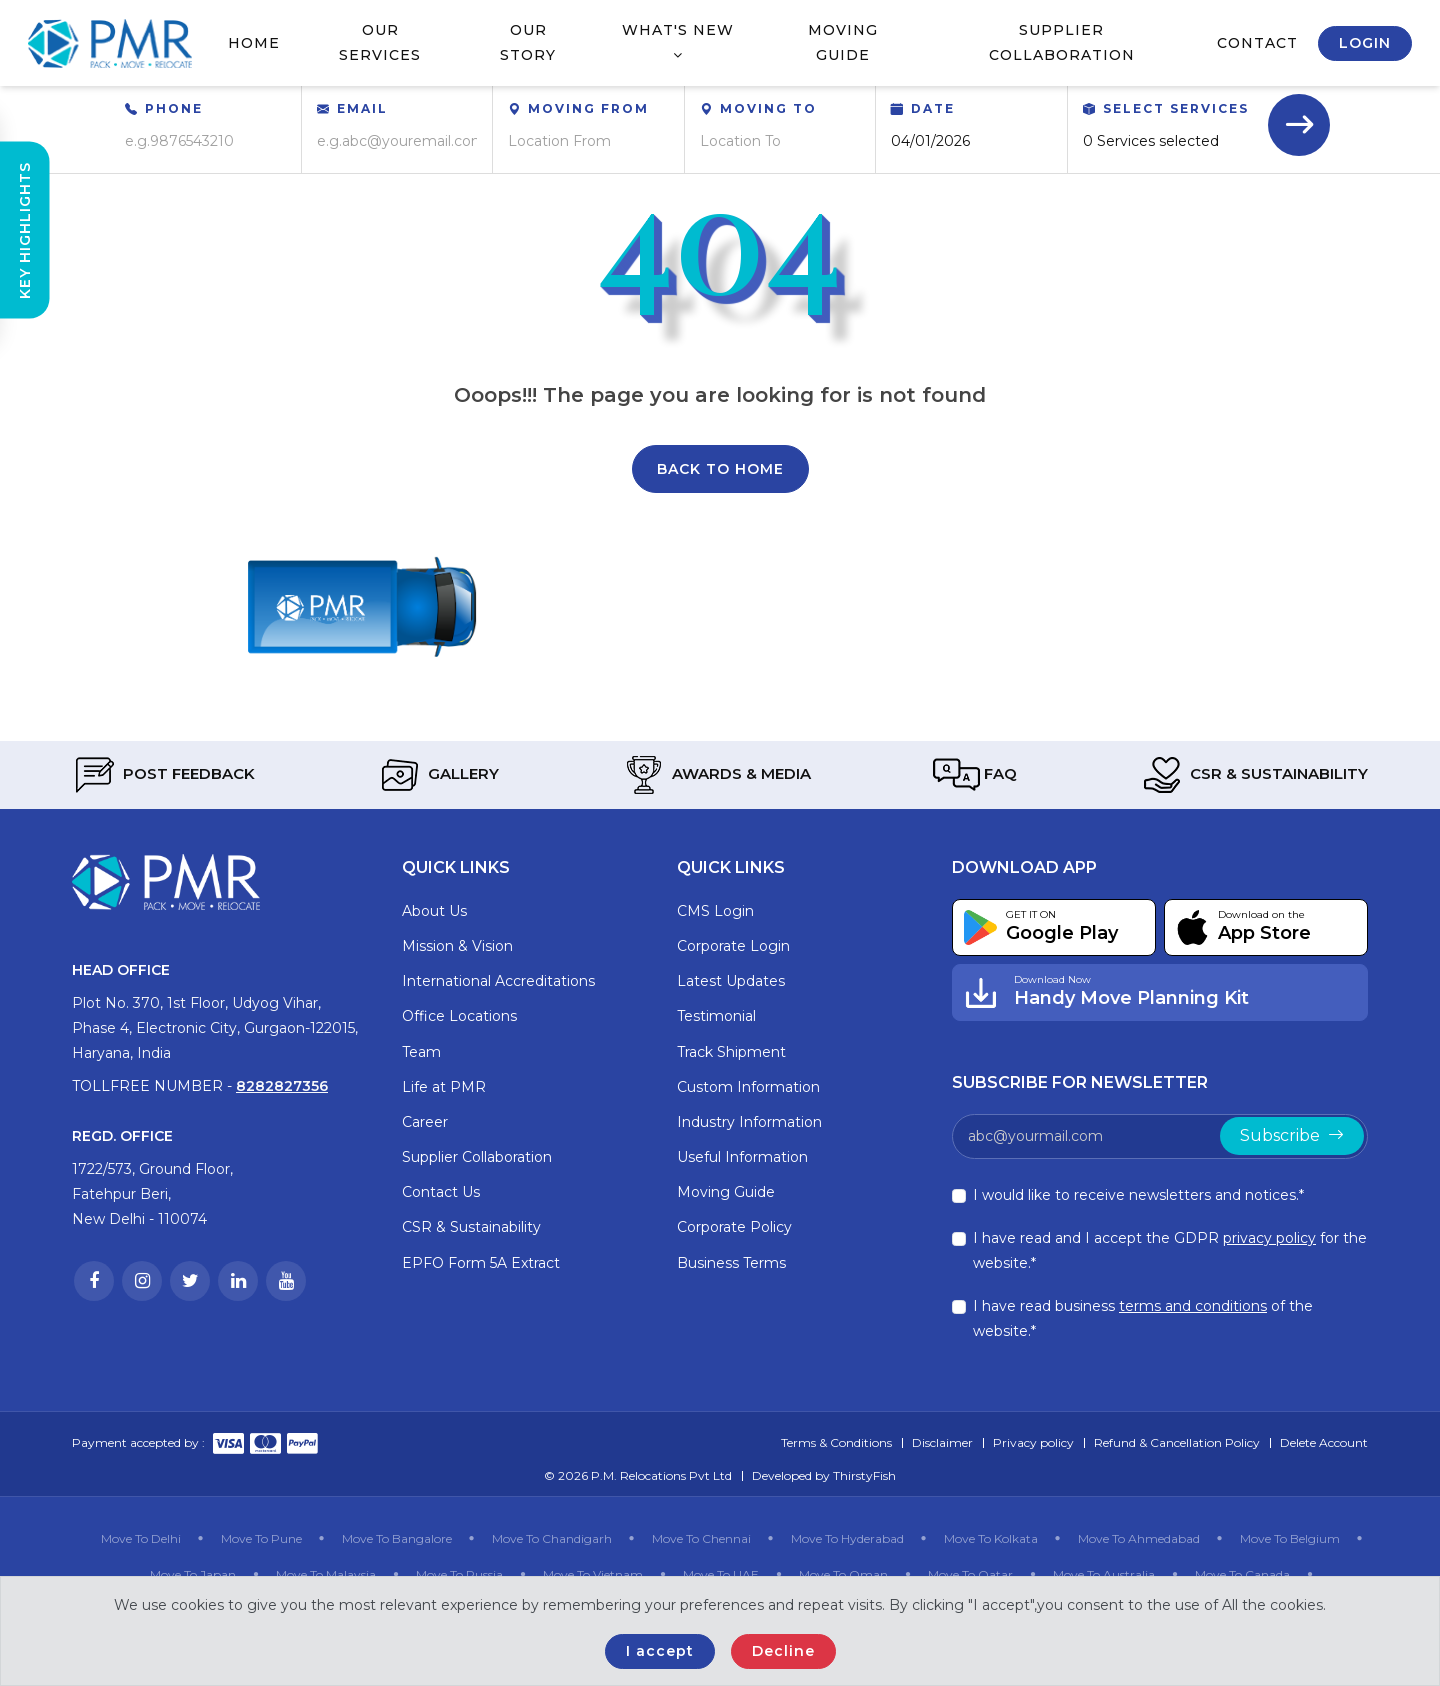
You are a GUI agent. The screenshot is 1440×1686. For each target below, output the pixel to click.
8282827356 (282, 1086)
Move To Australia (1104, 1574)
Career (425, 1122)
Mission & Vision (457, 946)
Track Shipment (731, 1052)
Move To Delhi (141, 1538)
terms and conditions (1193, 1306)
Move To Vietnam (593, 1574)
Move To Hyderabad (847, 1538)
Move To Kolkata (991, 1538)
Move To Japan (193, 1574)
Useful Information (742, 1157)
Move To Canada (1242, 1574)
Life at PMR (444, 1087)
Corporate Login (733, 946)
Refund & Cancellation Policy (1177, 1442)
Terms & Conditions (836, 1442)
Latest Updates (731, 981)
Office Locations (459, 1016)
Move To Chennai (701, 1538)
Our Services (380, 42)
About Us (434, 911)
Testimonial (716, 1016)
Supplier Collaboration (1062, 42)
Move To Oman (843, 1574)
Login (1365, 43)
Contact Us (441, 1192)
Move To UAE (721, 1574)
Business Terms (731, 1263)
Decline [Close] (783, 1651)
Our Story (528, 42)
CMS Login (715, 911)
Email (362, 108)
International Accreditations (498, 981)
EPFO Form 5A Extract (481, 1263)
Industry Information (749, 1122)
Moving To (768, 108)
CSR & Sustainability (1253, 775)
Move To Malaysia (326, 1574)
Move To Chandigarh (552, 1538)
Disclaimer (942, 1442)
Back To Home (720, 469)
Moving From (588, 108)
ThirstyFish (864, 1475)
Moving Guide (843, 42)
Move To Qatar (970, 1574)
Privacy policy (1033, 1442)
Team (421, 1052)
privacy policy (1269, 1238)
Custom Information (748, 1087)
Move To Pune (261, 1538)
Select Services (1176, 108)
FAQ (975, 775)
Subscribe (1292, 1135)
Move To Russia (459, 1574)
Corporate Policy (734, 1227)
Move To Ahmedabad (1139, 1538)
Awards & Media (716, 775)
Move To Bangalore (397, 1538)
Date (933, 108)
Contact (1257, 43)
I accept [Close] (660, 1651)
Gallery (438, 775)
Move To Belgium (1290, 1538)
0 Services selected (1151, 141)
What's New (678, 41)
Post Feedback (163, 775)
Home (254, 43)
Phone (174, 108)
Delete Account (1324, 1442)
